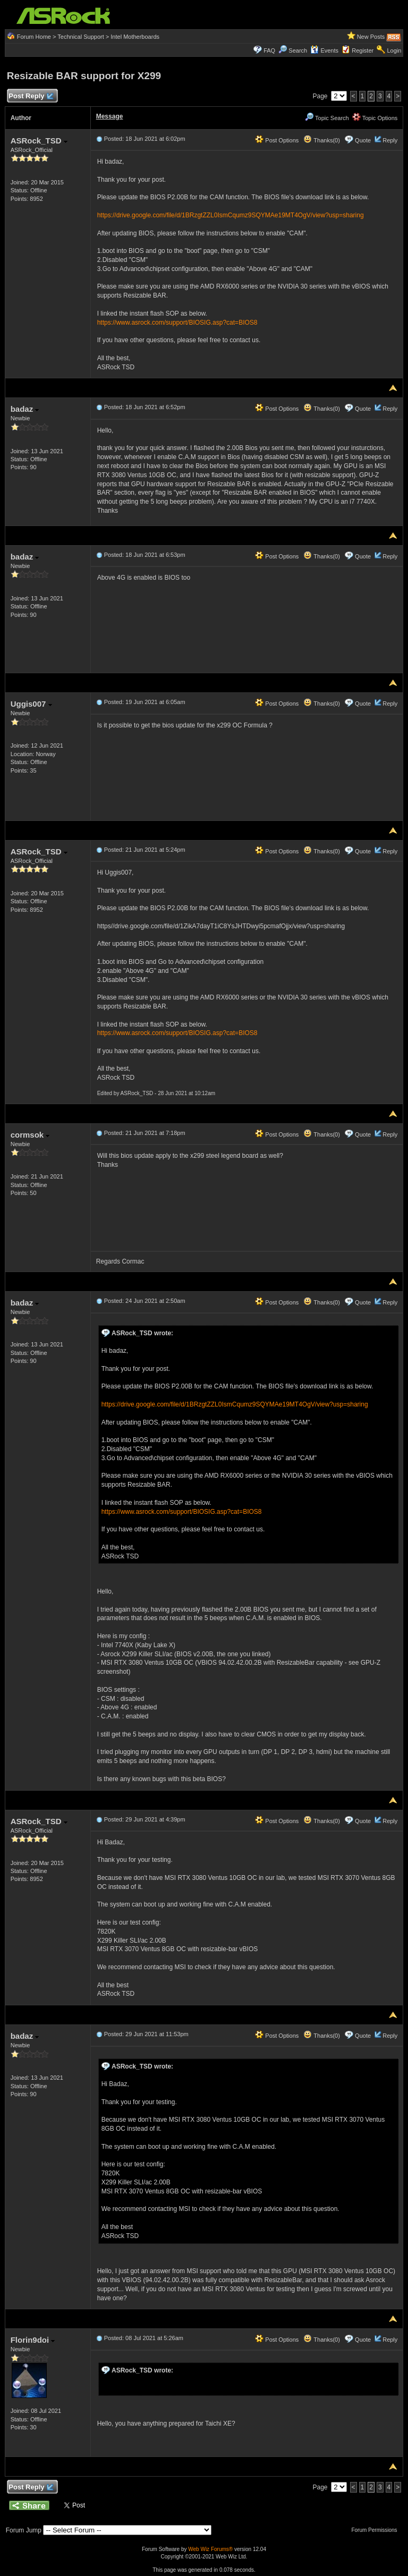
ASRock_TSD (39, 140)
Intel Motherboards (134, 36)
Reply (389, 140)
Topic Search (326, 118)
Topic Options (375, 118)
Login (394, 50)
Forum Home (34, 36)
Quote (363, 140)
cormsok (30, 1134)
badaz (25, 408)
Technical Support (80, 36)
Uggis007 (31, 703)
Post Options (277, 140)
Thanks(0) (321, 140)
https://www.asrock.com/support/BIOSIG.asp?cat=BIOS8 (177, 322)
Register (362, 50)
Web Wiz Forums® (210, 2549)
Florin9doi (33, 2339)
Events (324, 50)
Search (297, 50)
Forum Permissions (376, 2530)
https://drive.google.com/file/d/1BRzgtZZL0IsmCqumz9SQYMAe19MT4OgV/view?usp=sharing (230, 215)
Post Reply (31, 96)
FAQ (269, 50)
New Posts (371, 36)
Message (109, 116)
